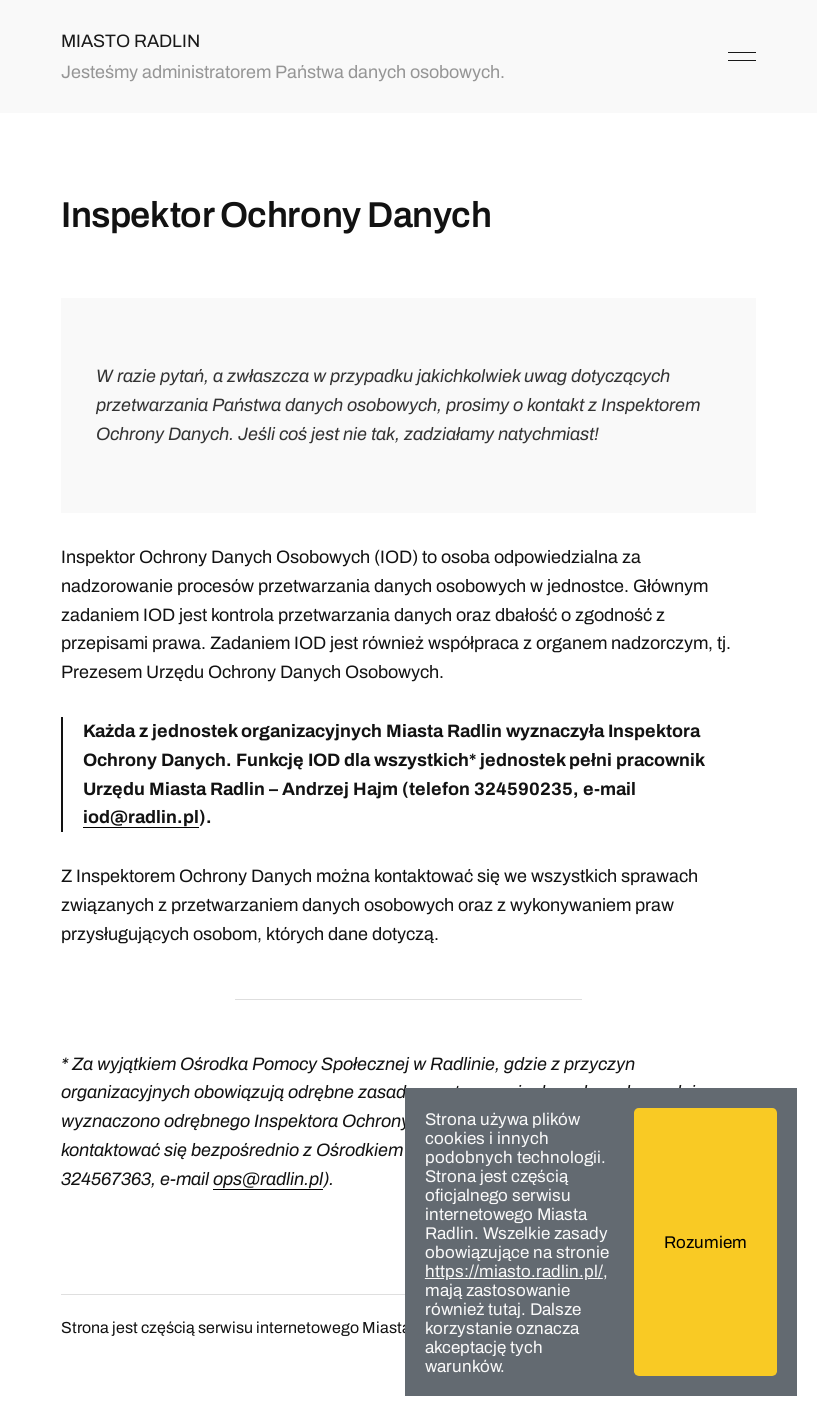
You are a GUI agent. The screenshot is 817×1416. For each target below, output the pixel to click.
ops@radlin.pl (268, 1179)
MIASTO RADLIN (130, 41)
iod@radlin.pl (141, 817)
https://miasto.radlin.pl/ (514, 1271)
